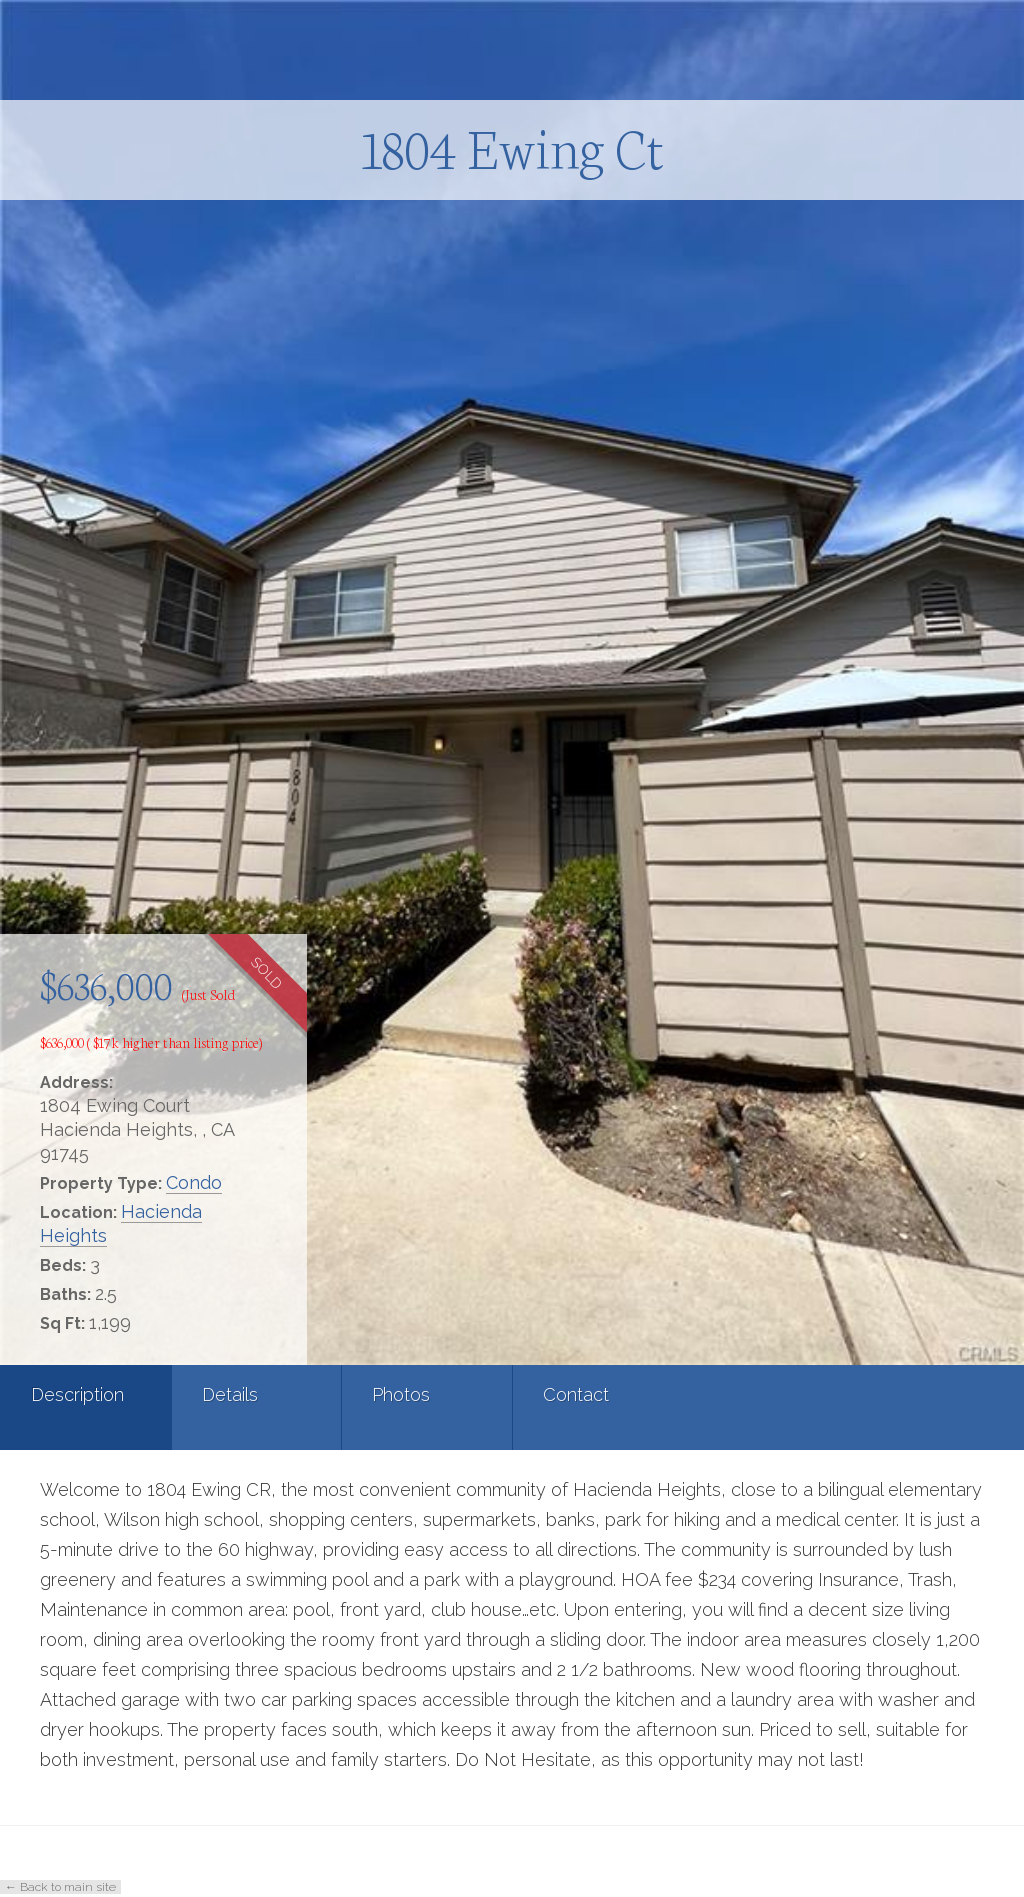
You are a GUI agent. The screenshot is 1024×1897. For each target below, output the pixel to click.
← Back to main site (60, 1887)
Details (230, 1394)
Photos (401, 1394)
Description (77, 1394)
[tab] (85, 1407)
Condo (194, 1182)
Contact (576, 1394)
